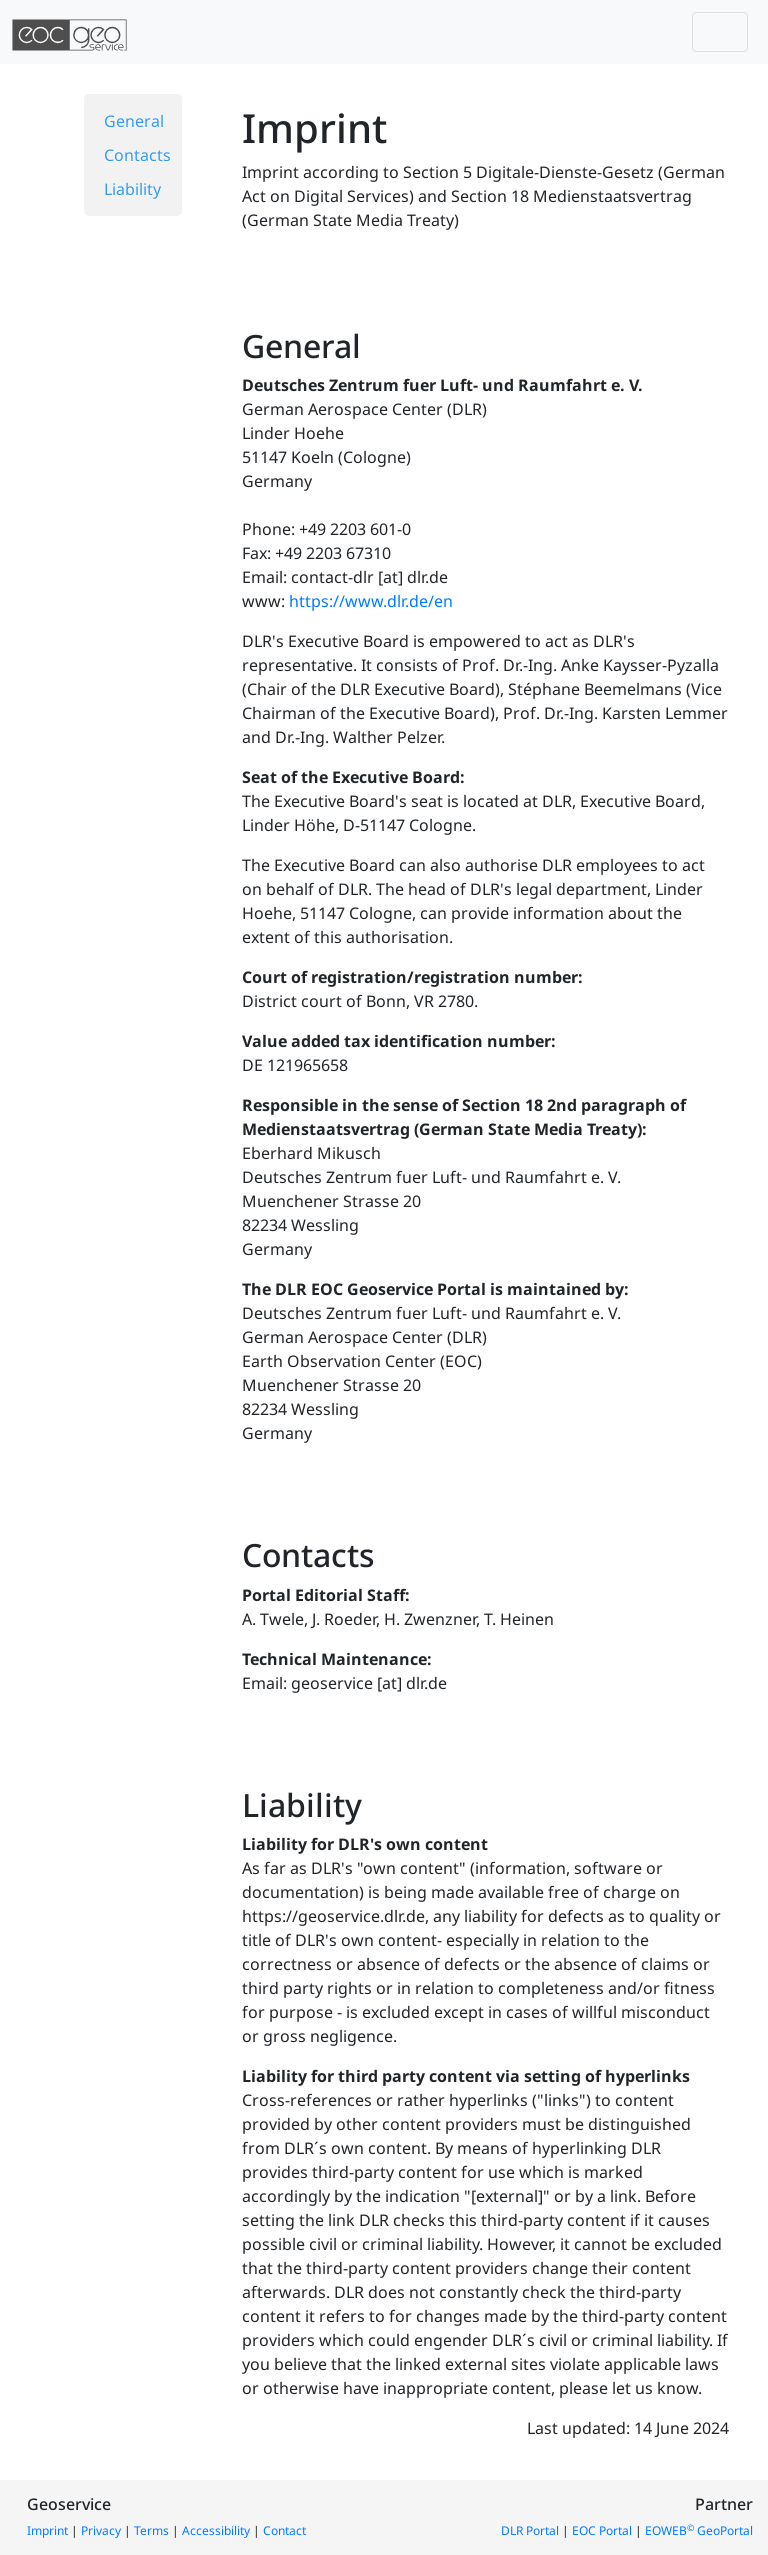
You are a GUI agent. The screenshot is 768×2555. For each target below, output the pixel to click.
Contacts (137, 155)
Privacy (101, 2530)
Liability (132, 189)
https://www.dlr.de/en (371, 601)
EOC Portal (602, 2530)
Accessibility (216, 2530)
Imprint (47, 2530)
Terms (151, 2530)
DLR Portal (530, 2530)
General (134, 121)
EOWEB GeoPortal (699, 2530)
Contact (284, 2530)
